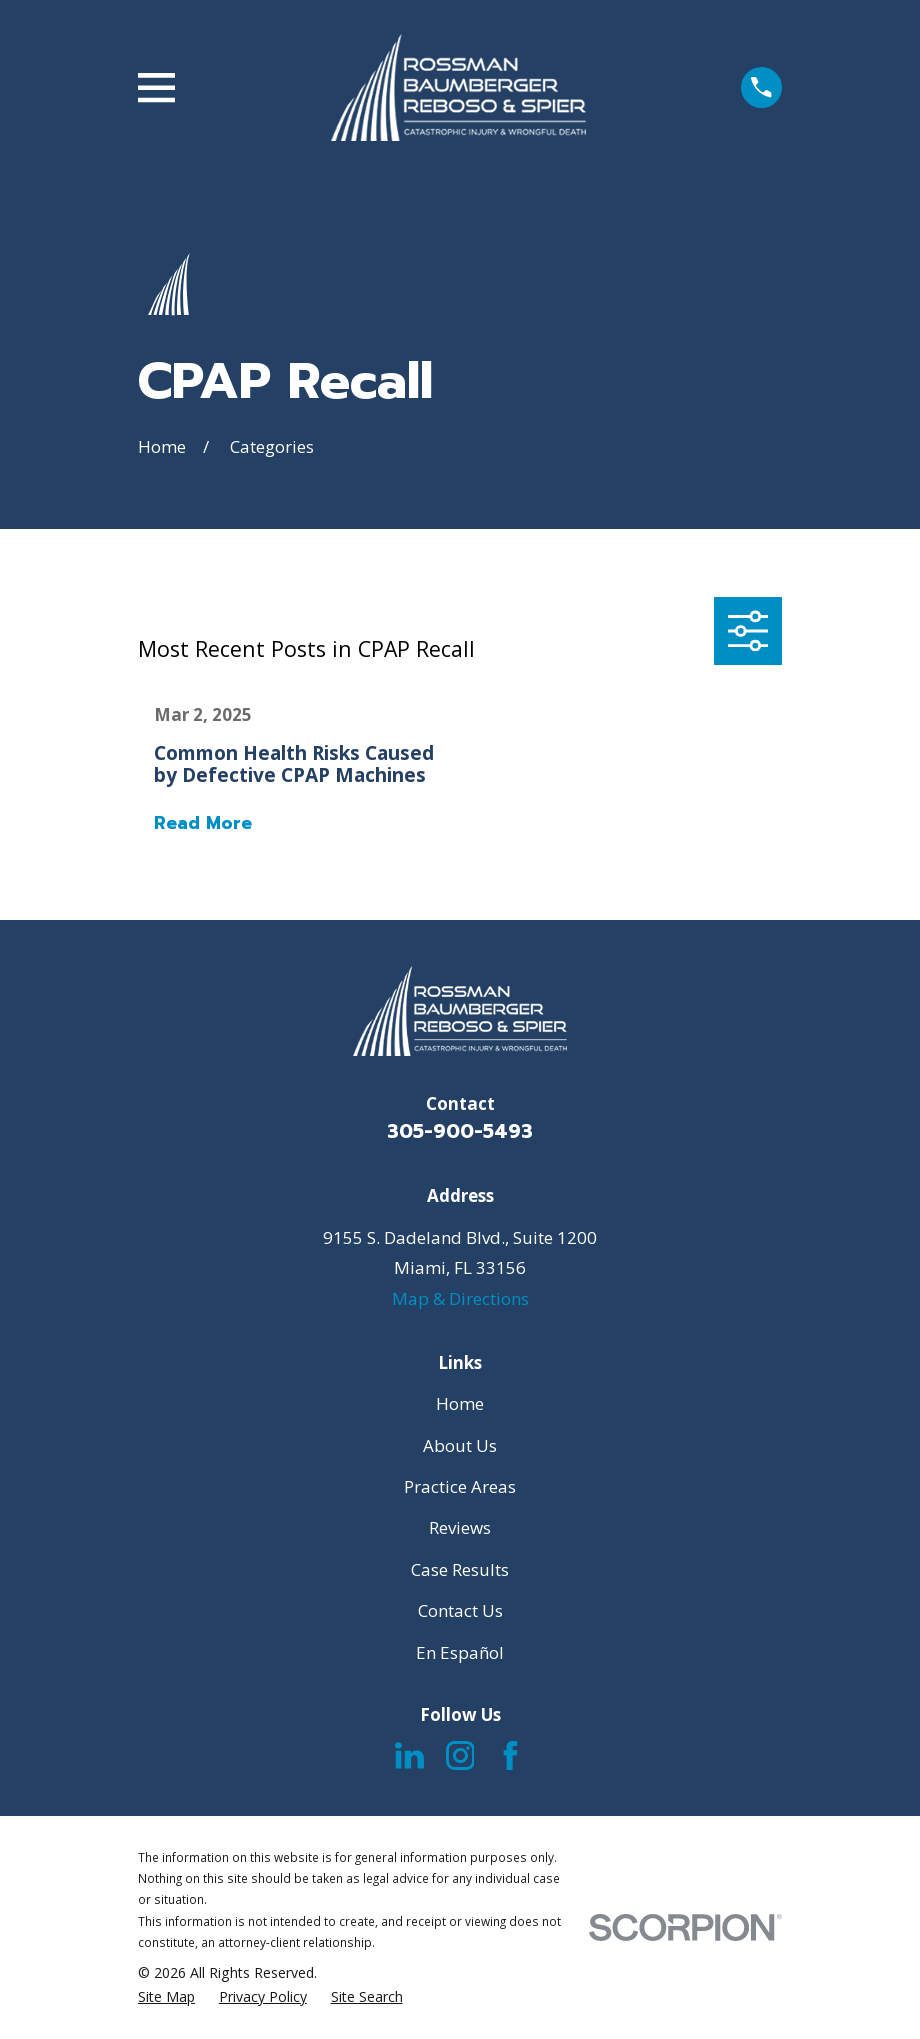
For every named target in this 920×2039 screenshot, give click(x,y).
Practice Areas (460, 1486)
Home (460, 1403)
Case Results (460, 1569)
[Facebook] (510, 1755)
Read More (203, 823)
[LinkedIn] (409, 1755)
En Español (460, 1652)
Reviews (460, 1527)
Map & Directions (460, 1298)
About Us (460, 1445)
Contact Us (460, 1610)
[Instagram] (460, 1755)
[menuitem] (166, 1997)
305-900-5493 (460, 1131)
